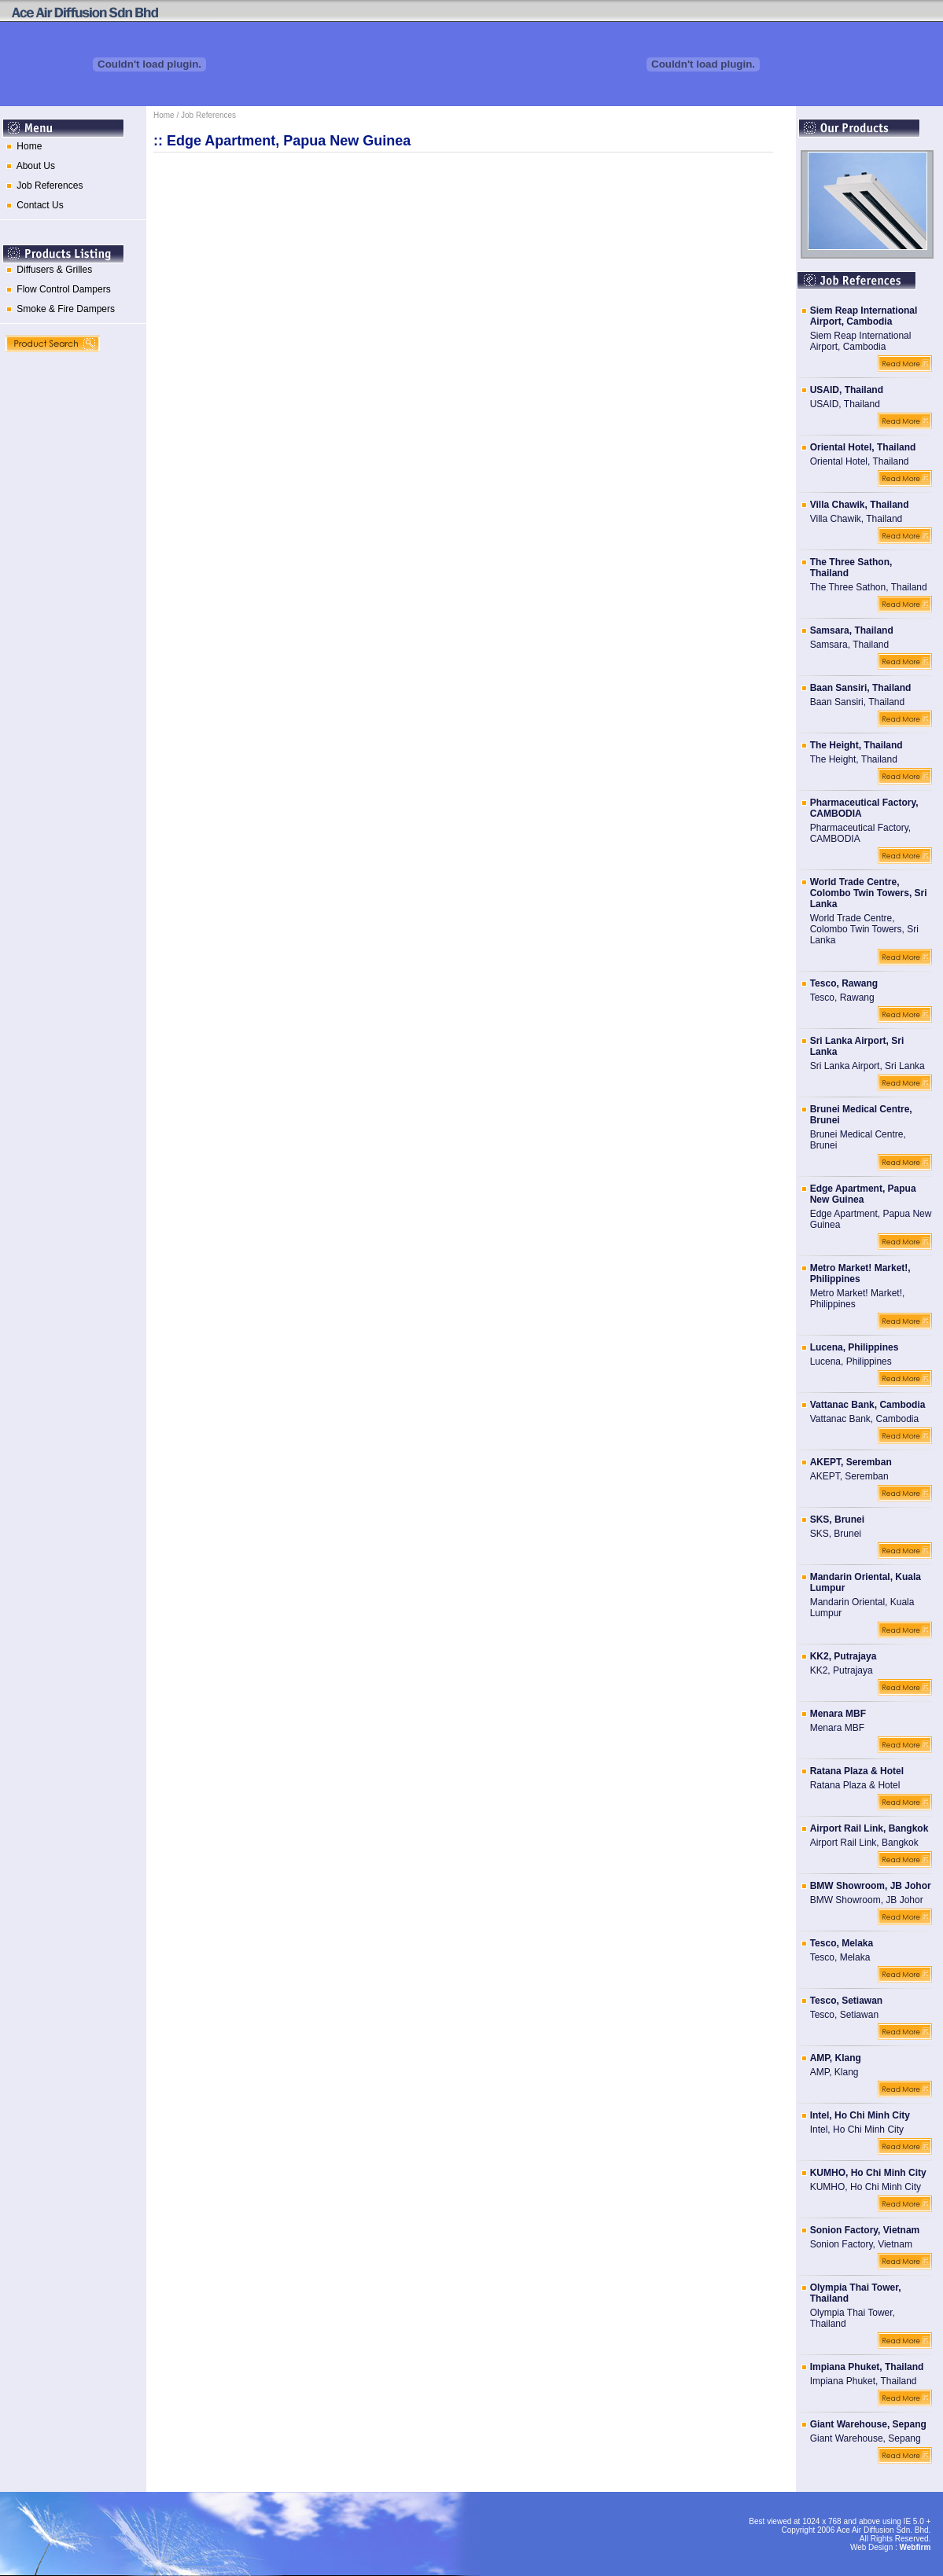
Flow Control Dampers (56, 289)
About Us (28, 165)
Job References (42, 185)
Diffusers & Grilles (46, 269)
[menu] (73, 180)
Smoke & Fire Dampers (58, 308)
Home (21, 146)
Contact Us (32, 205)
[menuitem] (73, 150)
